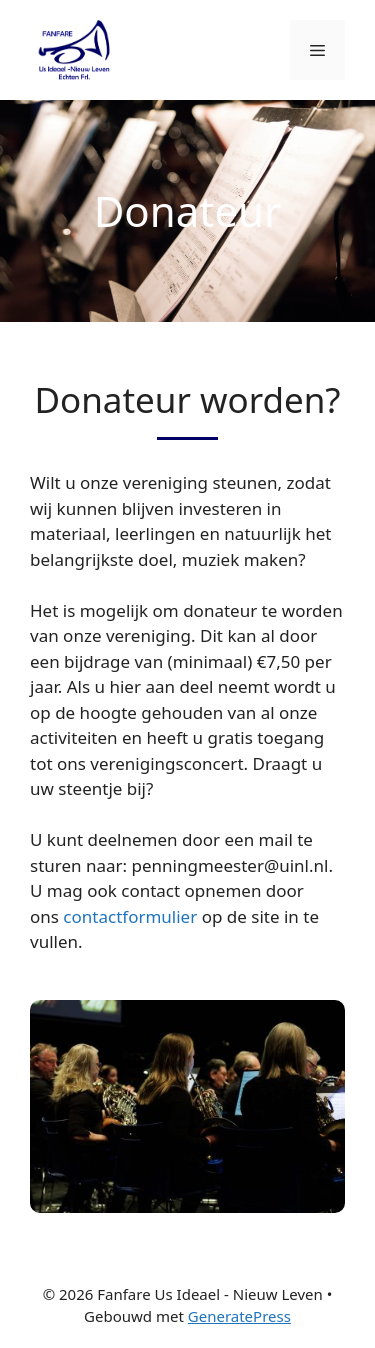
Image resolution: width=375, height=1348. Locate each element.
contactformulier (130, 916)
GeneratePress (239, 1316)
